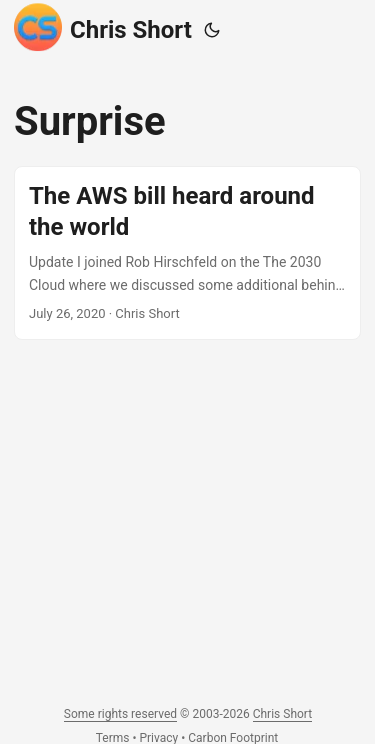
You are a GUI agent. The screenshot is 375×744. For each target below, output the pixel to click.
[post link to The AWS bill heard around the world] (187, 253)
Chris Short (103, 27)
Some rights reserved (120, 714)
